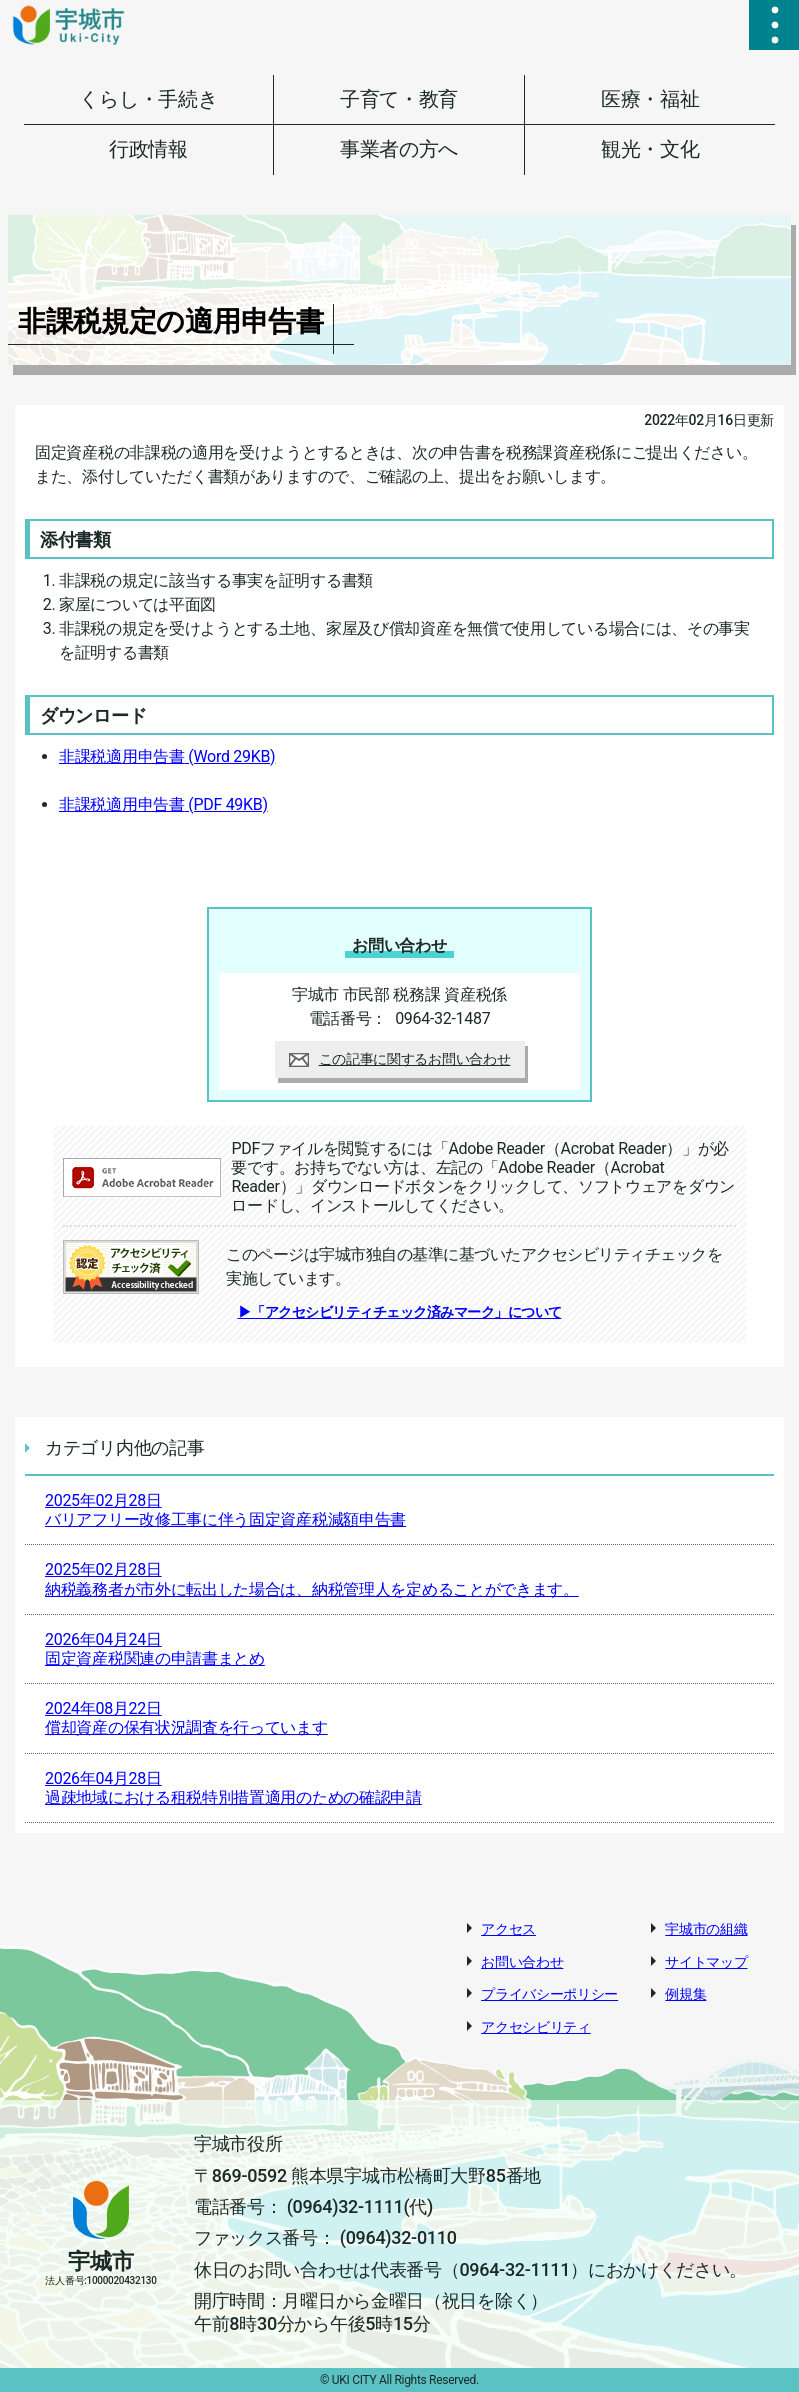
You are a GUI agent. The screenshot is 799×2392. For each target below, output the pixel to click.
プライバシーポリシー (549, 1994)
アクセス (508, 1929)
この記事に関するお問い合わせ (400, 1059)
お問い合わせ (522, 1962)
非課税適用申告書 (167, 756)
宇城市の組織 (706, 1929)
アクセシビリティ (536, 2027)
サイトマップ (706, 1962)
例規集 (685, 1994)
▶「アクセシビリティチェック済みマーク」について (400, 1312)
